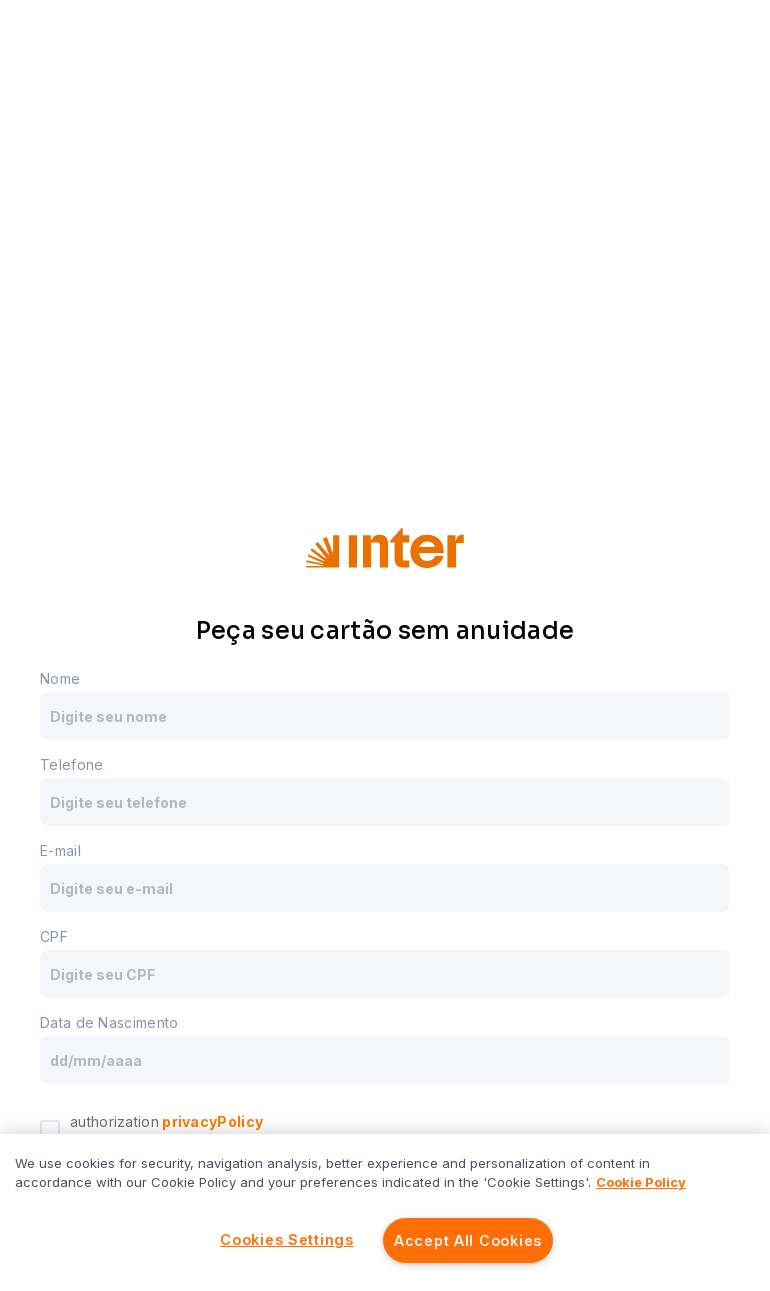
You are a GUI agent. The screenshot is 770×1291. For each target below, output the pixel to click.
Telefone (71, 764)
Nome (60, 678)
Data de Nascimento (109, 1022)
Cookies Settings (287, 1239)
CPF (54, 936)
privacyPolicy (211, 1121)
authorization (166, 1121)
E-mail (60, 850)
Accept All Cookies (468, 1240)
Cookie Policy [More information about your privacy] (641, 1182)
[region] (385, 1212)
